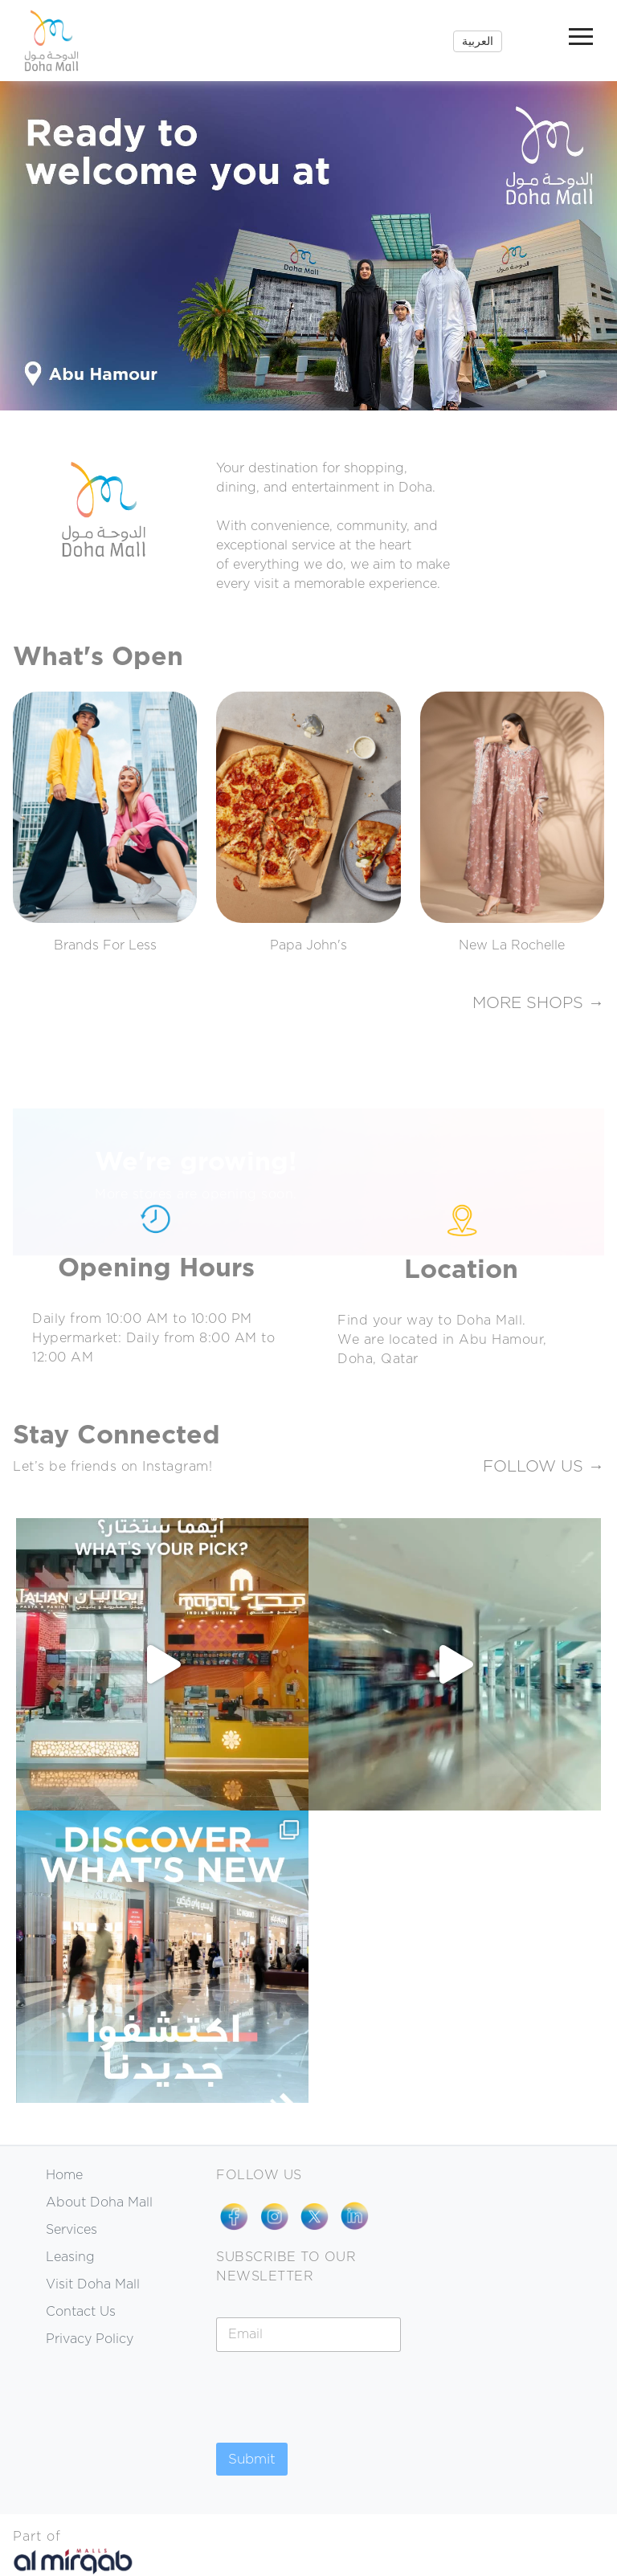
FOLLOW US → (543, 1467)
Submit (252, 2459)
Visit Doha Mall (93, 2284)
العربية (477, 41)
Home (64, 2175)
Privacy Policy (89, 2339)
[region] (308, 245)
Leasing (70, 2257)
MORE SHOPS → (538, 1003)
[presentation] (338, 2432)
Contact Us (81, 2311)
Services (71, 2229)
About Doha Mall (99, 2202)
